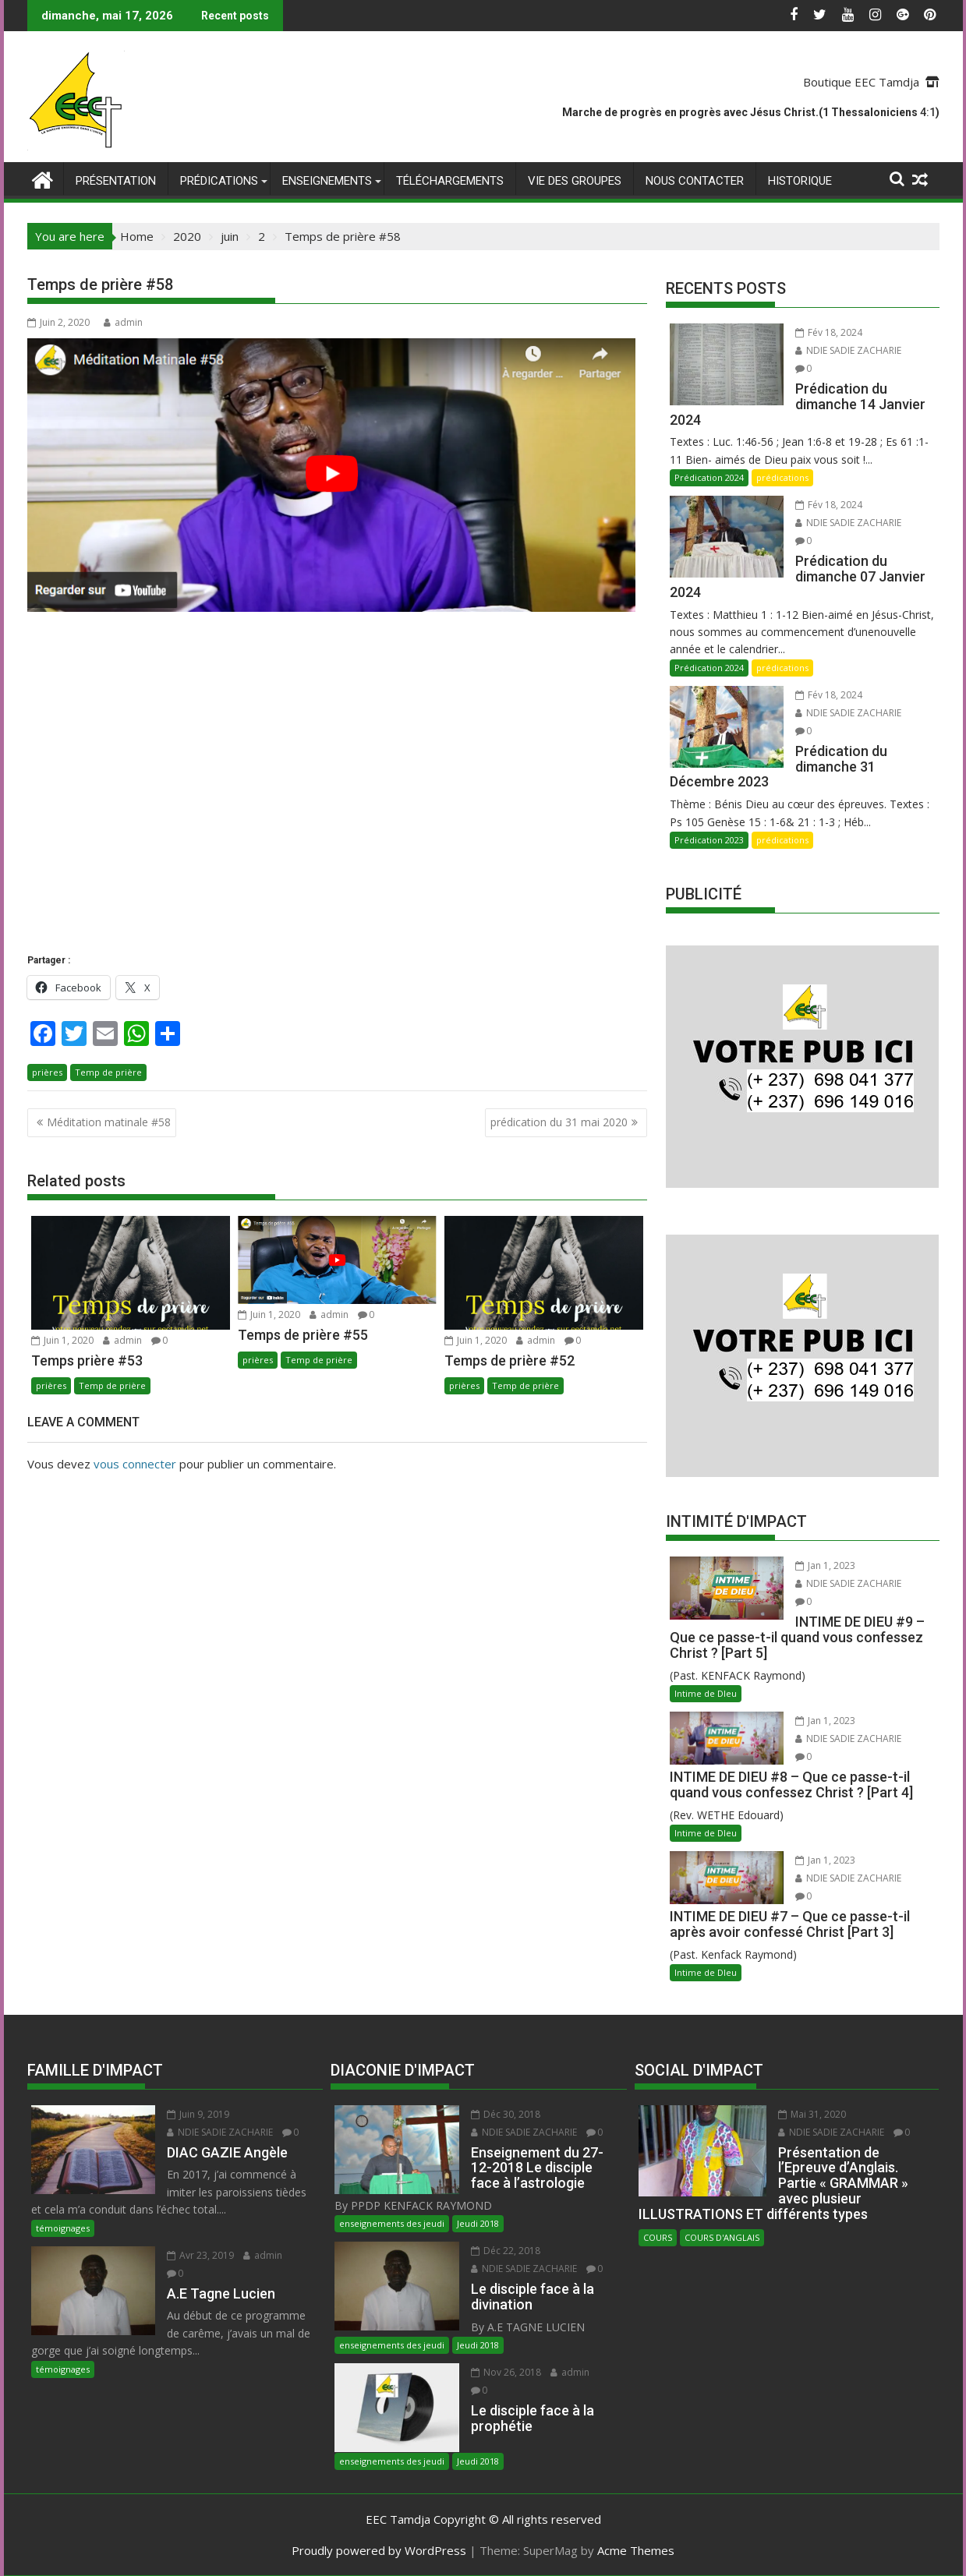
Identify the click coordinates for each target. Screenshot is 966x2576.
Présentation (116, 181)
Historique (800, 181)
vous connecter (135, 1464)
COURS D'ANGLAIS (722, 2237)
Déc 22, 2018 (505, 2250)
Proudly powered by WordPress (379, 2550)
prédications (219, 181)
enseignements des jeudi (391, 2223)
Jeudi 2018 (478, 2223)
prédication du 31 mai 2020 (559, 1122)
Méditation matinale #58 (109, 1122)
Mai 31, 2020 (812, 2114)
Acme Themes (635, 2550)
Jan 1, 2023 (825, 1565)
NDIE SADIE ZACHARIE (848, 350)
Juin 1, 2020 (62, 1340)
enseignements (327, 181)
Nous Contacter (695, 181)
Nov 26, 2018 (506, 2372)
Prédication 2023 (709, 840)
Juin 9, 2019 (198, 2114)
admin (123, 322)
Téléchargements (450, 181)
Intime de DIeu (705, 1693)
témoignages (63, 2228)
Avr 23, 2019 (200, 2255)
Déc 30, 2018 (505, 2114)
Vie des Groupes (574, 181)
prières (47, 1072)
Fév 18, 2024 (828, 332)
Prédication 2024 (709, 477)
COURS (657, 2237)
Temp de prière (108, 1072)
